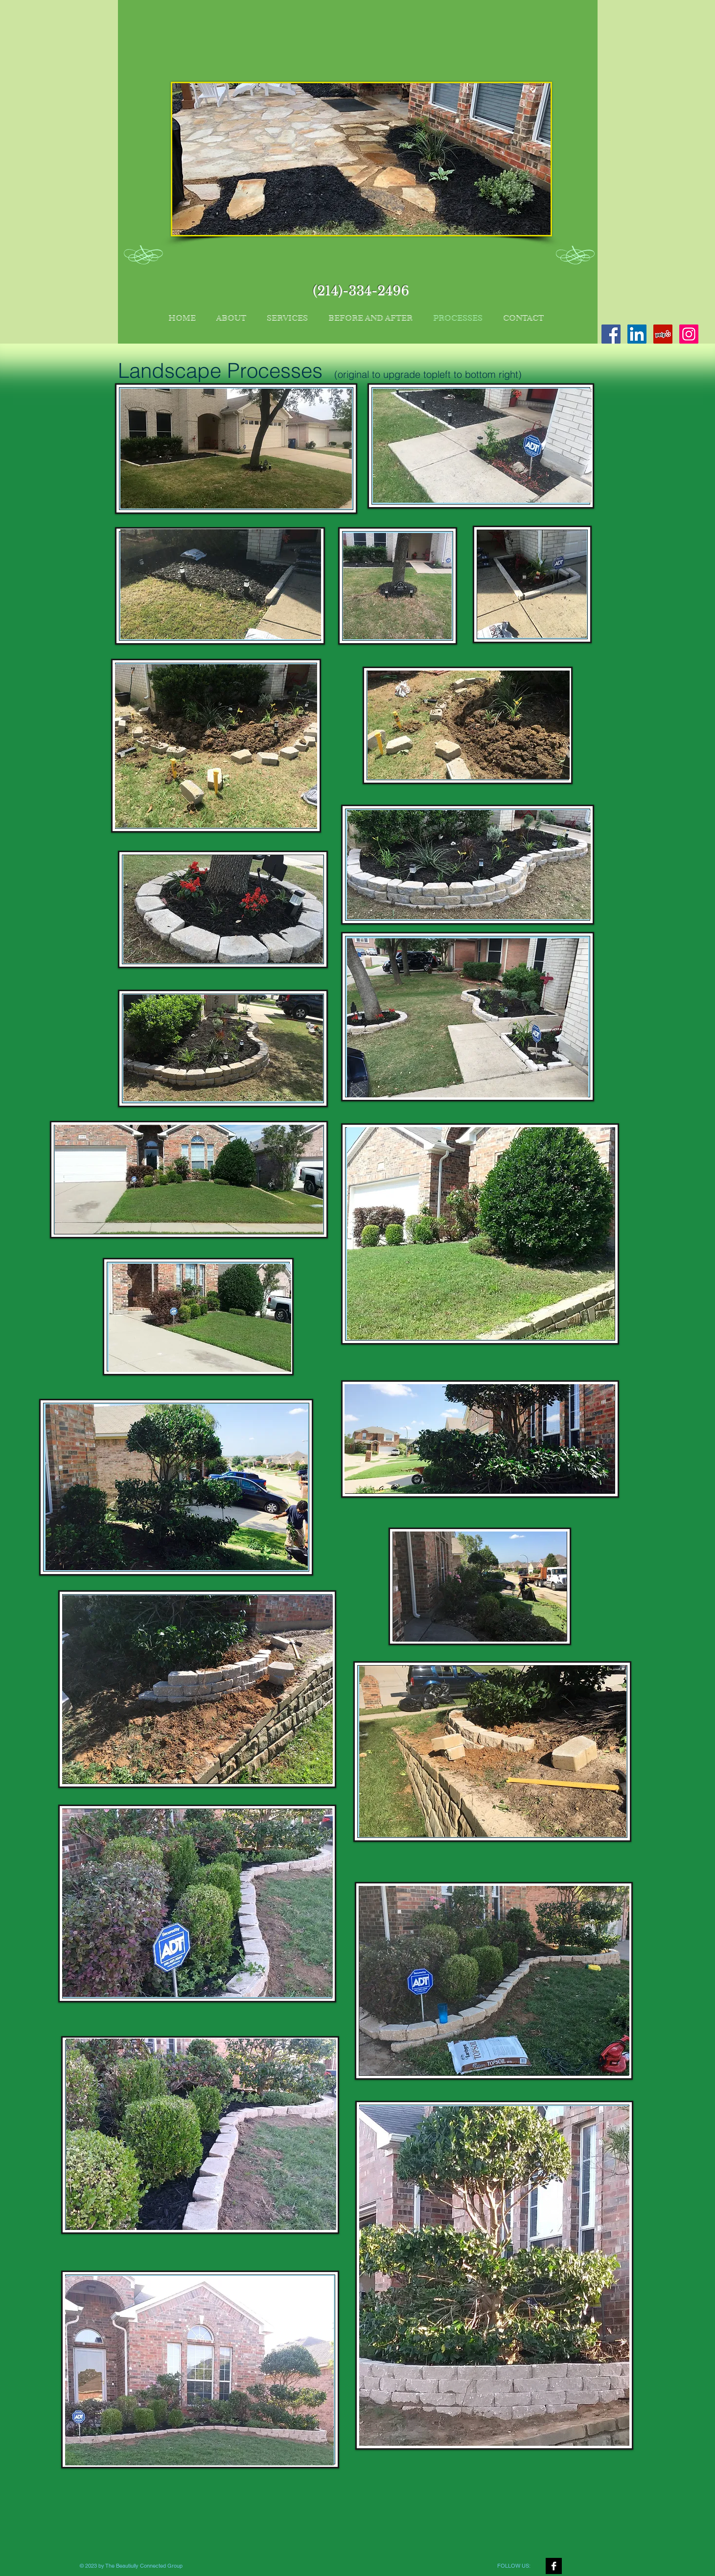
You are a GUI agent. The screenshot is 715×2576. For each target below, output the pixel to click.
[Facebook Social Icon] (611, 334)
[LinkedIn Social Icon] (636, 334)
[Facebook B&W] (554, 2566)
